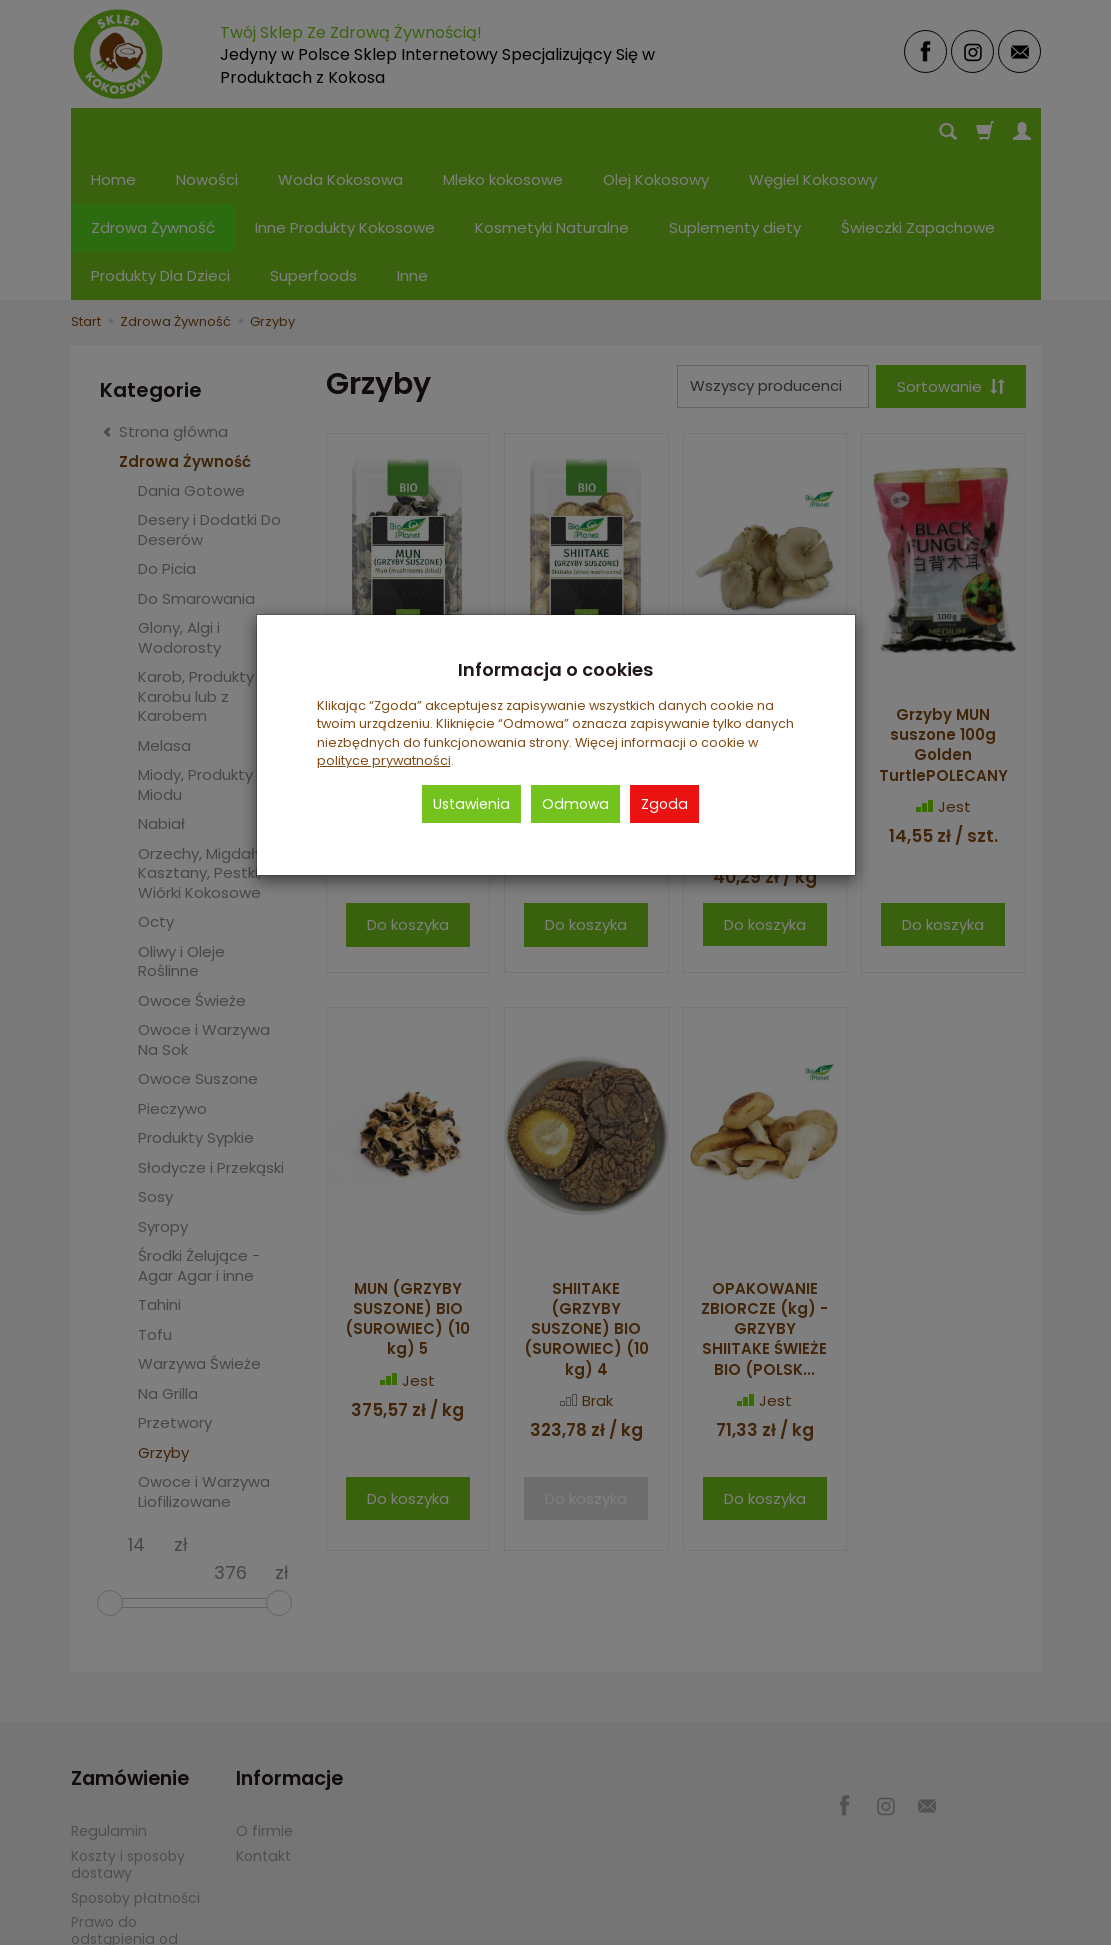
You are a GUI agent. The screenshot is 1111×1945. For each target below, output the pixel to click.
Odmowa (575, 804)
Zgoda (664, 804)
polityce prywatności (384, 760)
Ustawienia (471, 804)
